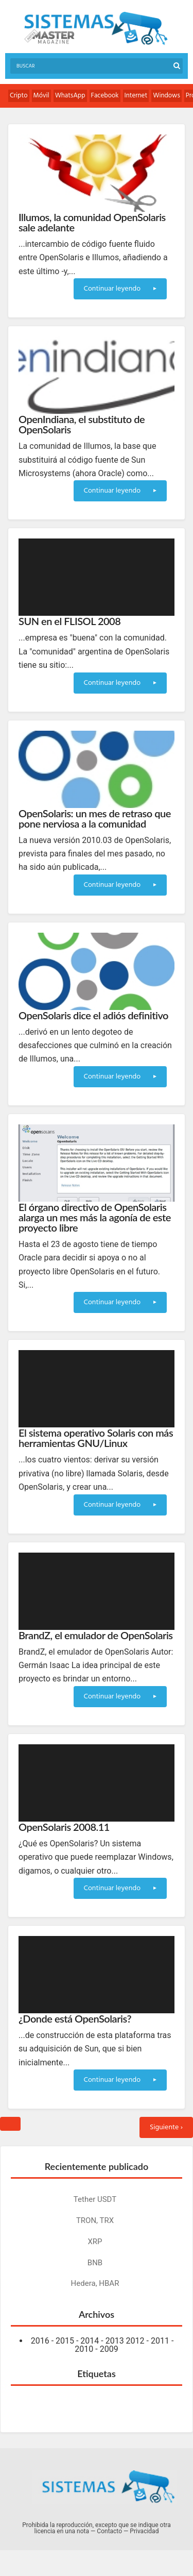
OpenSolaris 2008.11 (64, 1827)
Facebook (105, 95)
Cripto (19, 95)
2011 (160, 2341)
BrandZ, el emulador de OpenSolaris (96, 1635)
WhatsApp (70, 95)
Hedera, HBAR (95, 2283)
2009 (109, 2349)
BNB (94, 2262)
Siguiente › (166, 2127)
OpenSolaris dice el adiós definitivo (93, 1015)
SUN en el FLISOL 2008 (69, 621)
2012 (135, 2341)
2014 (89, 2341)
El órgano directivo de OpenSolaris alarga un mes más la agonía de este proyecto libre (95, 1217)
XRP (94, 2241)
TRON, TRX (95, 2220)
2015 (65, 2341)
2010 (84, 2349)
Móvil (41, 95)
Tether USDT (95, 2199)
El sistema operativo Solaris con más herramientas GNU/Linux (96, 1437)
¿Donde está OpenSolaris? (75, 2018)
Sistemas (96, 28)
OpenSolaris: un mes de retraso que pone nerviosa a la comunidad (95, 818)
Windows (166, 95)
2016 (40, 2341)
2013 (115, 2341)
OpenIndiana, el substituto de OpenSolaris (82, 424)
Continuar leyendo (120, 289)
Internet (136, 95)
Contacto (109, 2531)
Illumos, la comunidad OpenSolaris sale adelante (92, 222)
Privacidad (144, 2531)
